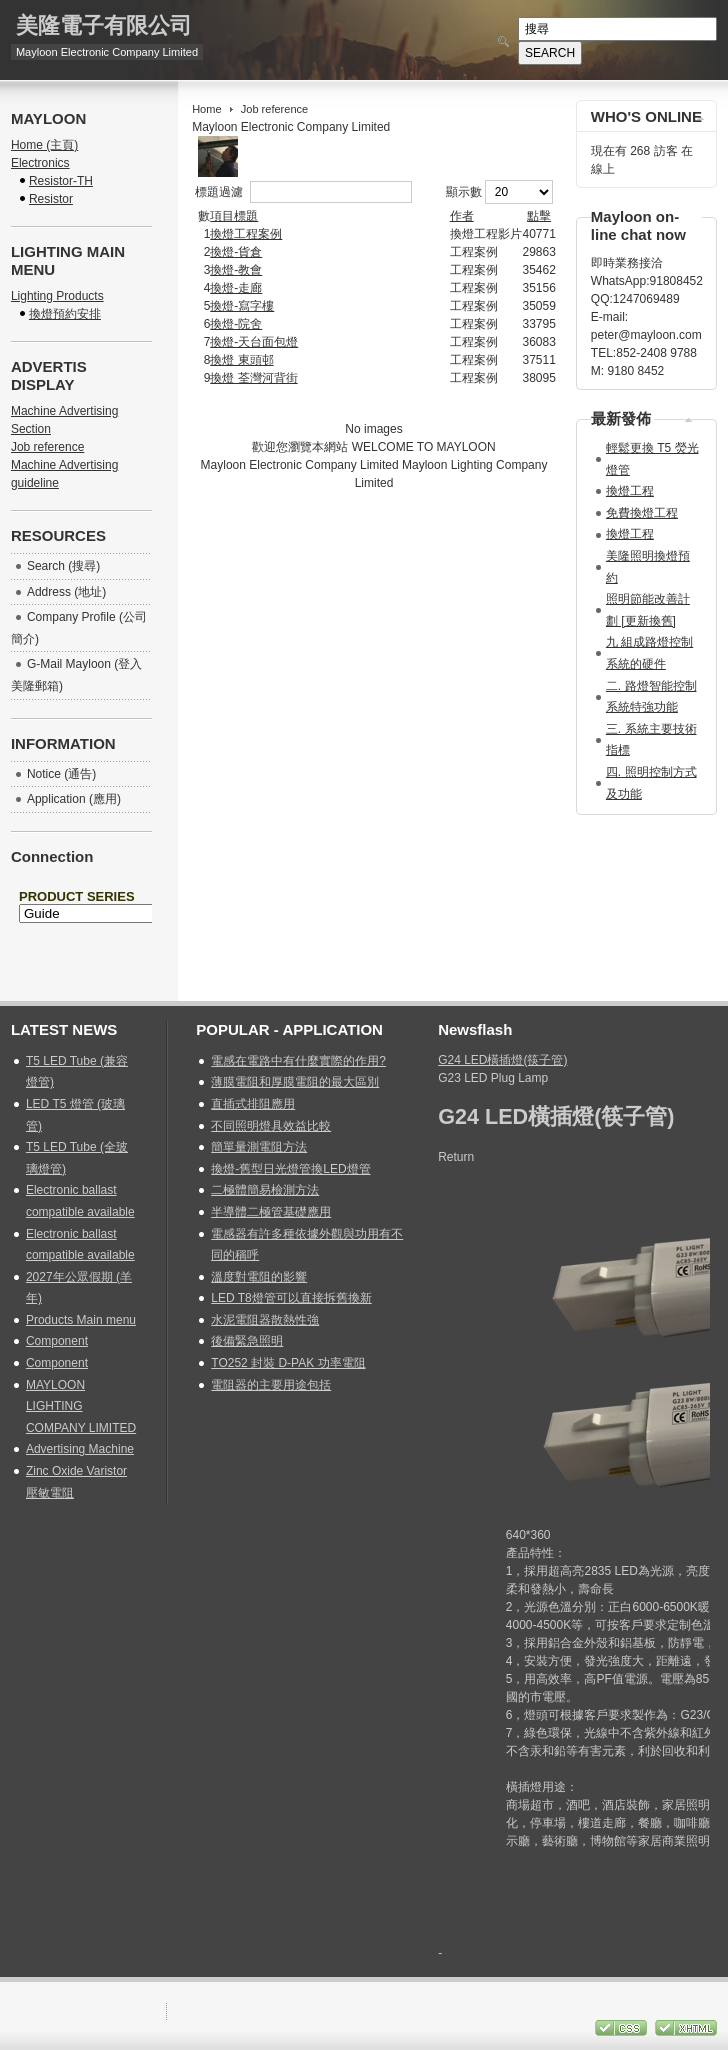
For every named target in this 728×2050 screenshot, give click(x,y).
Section (31, 429)
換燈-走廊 (236, 288)
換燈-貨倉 (236, 252)
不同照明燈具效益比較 (271, 1126)
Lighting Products (57, 296)
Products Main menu (81, 1320)
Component (57, 1341)
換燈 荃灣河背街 (253, 378)
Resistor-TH (61, 181)
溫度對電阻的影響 (259, 1277)
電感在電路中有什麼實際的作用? (298, 1061)
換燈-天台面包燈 (254, 342)
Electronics (40, 163)
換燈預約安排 (65, 314)
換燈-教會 (236, 270)
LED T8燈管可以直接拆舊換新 (291, 1298)
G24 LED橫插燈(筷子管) (502, 1060)
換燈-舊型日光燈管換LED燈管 (290, 1169)
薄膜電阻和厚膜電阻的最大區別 (295, 1082)
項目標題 (234, 216)
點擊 (539, 216)
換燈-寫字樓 (242, 306)
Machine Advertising (64, 411)
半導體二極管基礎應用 (271, 1212)
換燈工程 (630, 491)
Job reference (47, 447)
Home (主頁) (44, 145)
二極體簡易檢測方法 (265, 1190)
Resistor (51, 199)
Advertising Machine (80, 1449)
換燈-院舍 (236, 324)
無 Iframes (81, 931)
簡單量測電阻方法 (259, 1147)
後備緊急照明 (247, 1341)
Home (206, 109)
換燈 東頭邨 (241, 360)
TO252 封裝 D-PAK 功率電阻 (288, 1363)
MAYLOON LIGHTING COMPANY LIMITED (81, 1406)
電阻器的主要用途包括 (271, 1385)
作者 (462, 216)
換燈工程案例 (246, 234)
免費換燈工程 (642, 513)
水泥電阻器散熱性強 (265, 1320)
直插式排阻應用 (253, 1104)
